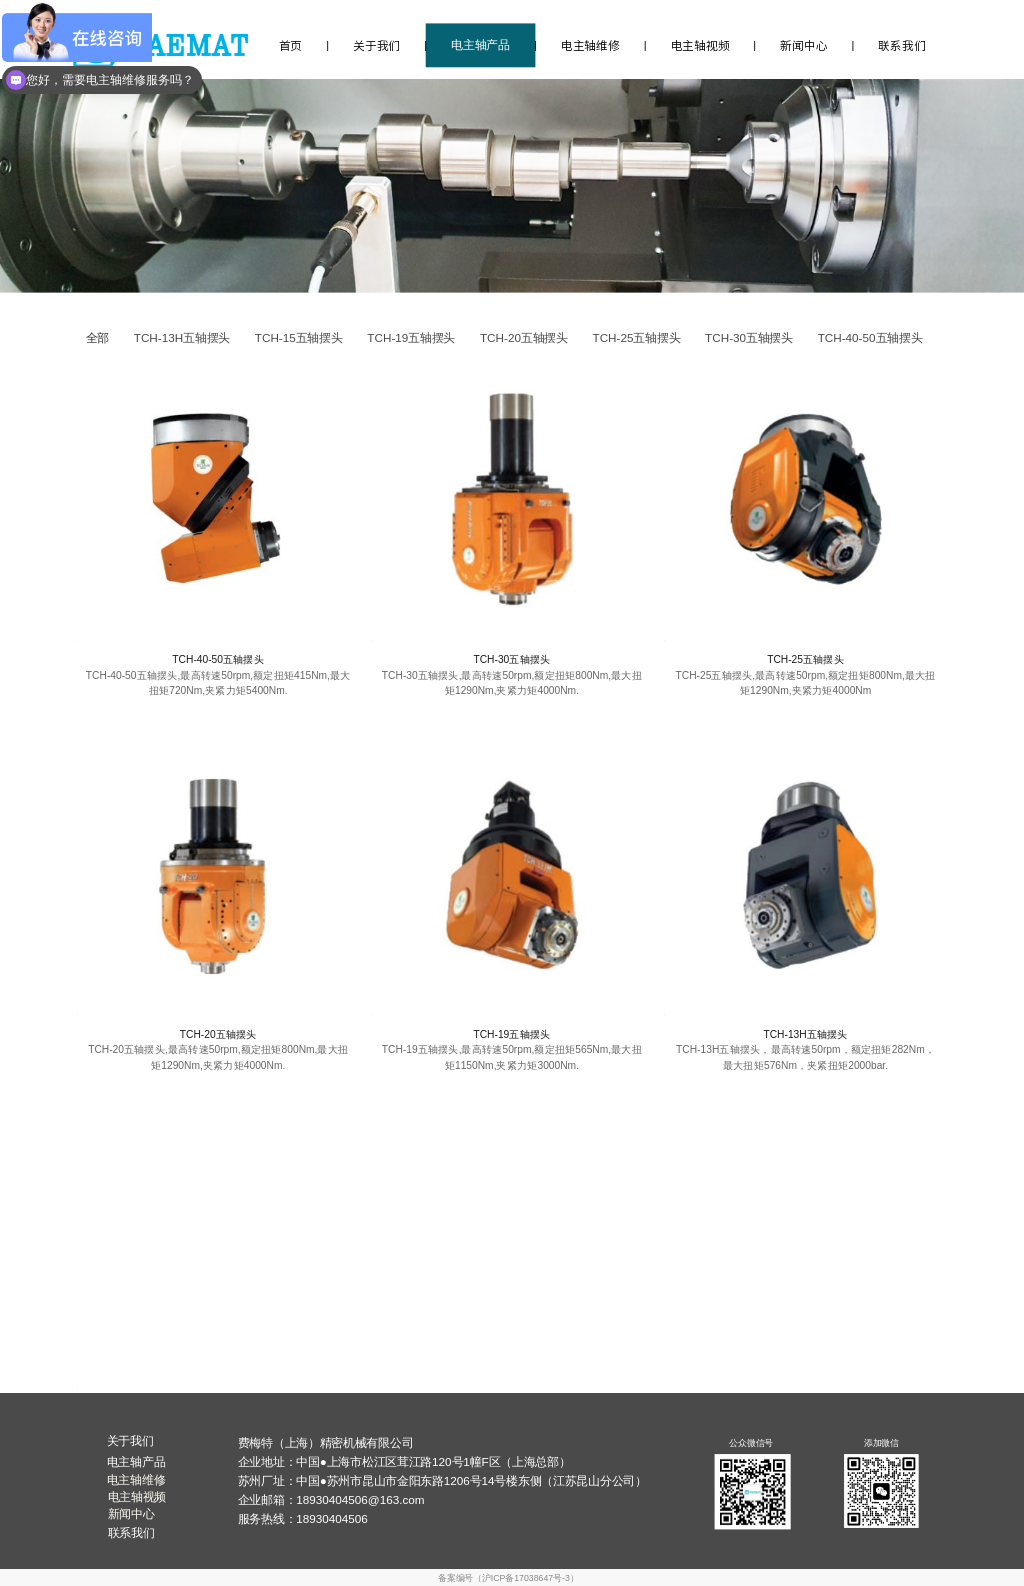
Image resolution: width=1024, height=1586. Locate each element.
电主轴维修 (590, 45)
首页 (290, 45)
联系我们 (901, 45)
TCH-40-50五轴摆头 (218, 660)
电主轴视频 (700, 45)
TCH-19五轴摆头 (511, 1034)
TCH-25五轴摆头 (805, 660)
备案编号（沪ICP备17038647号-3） (508, 1578)
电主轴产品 (480, 45)
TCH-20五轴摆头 (218, 1034)
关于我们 (376, 45)
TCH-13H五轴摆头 (805, 1034)
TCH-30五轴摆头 (511, 660)
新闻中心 (803, 45)
